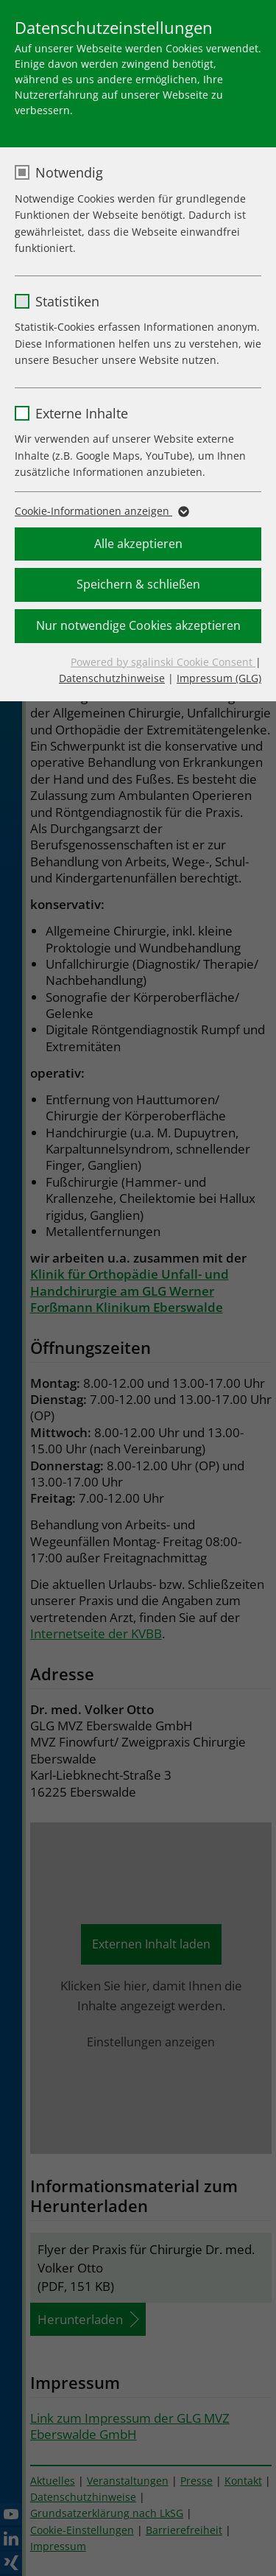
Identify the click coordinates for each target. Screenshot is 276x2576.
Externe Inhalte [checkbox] (81, 413)
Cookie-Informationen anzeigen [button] (101, 511)
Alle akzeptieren (138, 544)
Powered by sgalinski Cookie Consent (163, 662)
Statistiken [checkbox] (67, 301)
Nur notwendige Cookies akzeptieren (138, 625)
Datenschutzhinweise (112, 678)
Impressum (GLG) (219, 678)
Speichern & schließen (138, 584)
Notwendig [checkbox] (69, 172)
